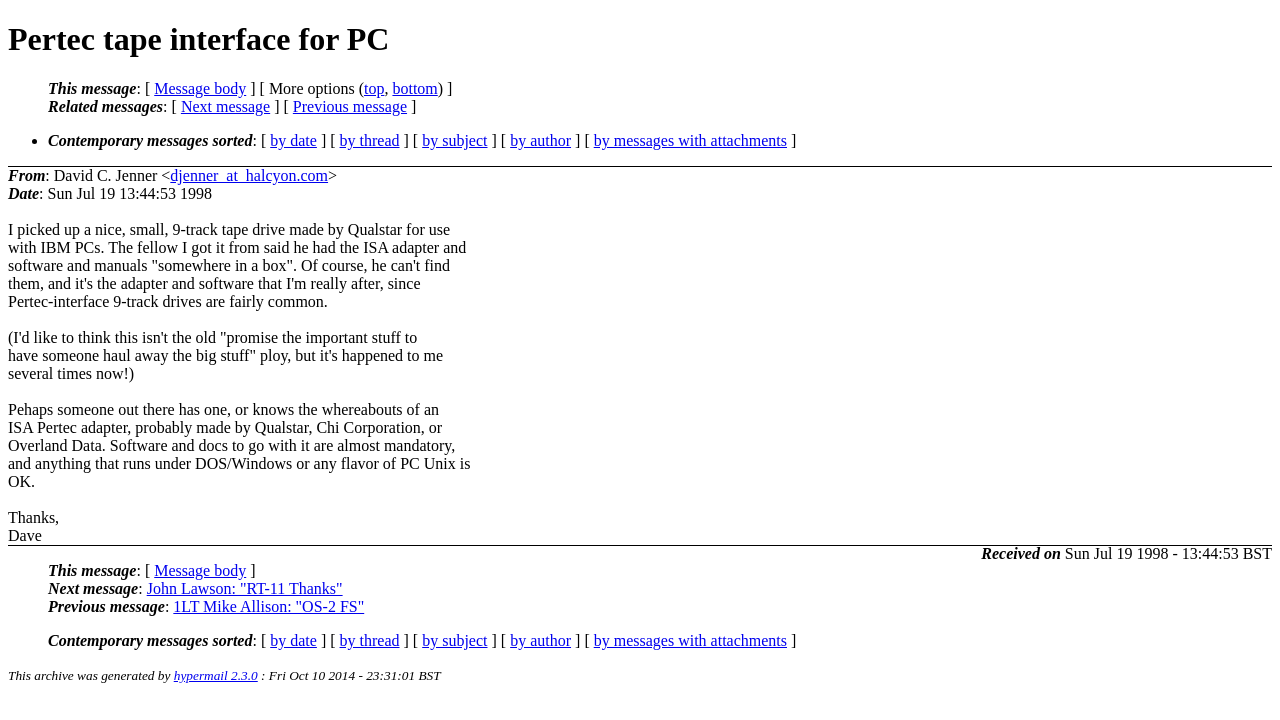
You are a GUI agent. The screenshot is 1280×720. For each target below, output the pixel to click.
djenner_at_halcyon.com (249, 175)
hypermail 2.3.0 (216, 675)
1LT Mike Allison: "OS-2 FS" (268, 606)
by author (540, 140)
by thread (370, 140)
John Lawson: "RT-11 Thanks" (245, 588)
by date (293, 140)
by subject (454, 140)
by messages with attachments (690, 140)
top (374, 88)
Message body (200, 88)
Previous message (350, 106)
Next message (225, 106)
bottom (414, 88)
